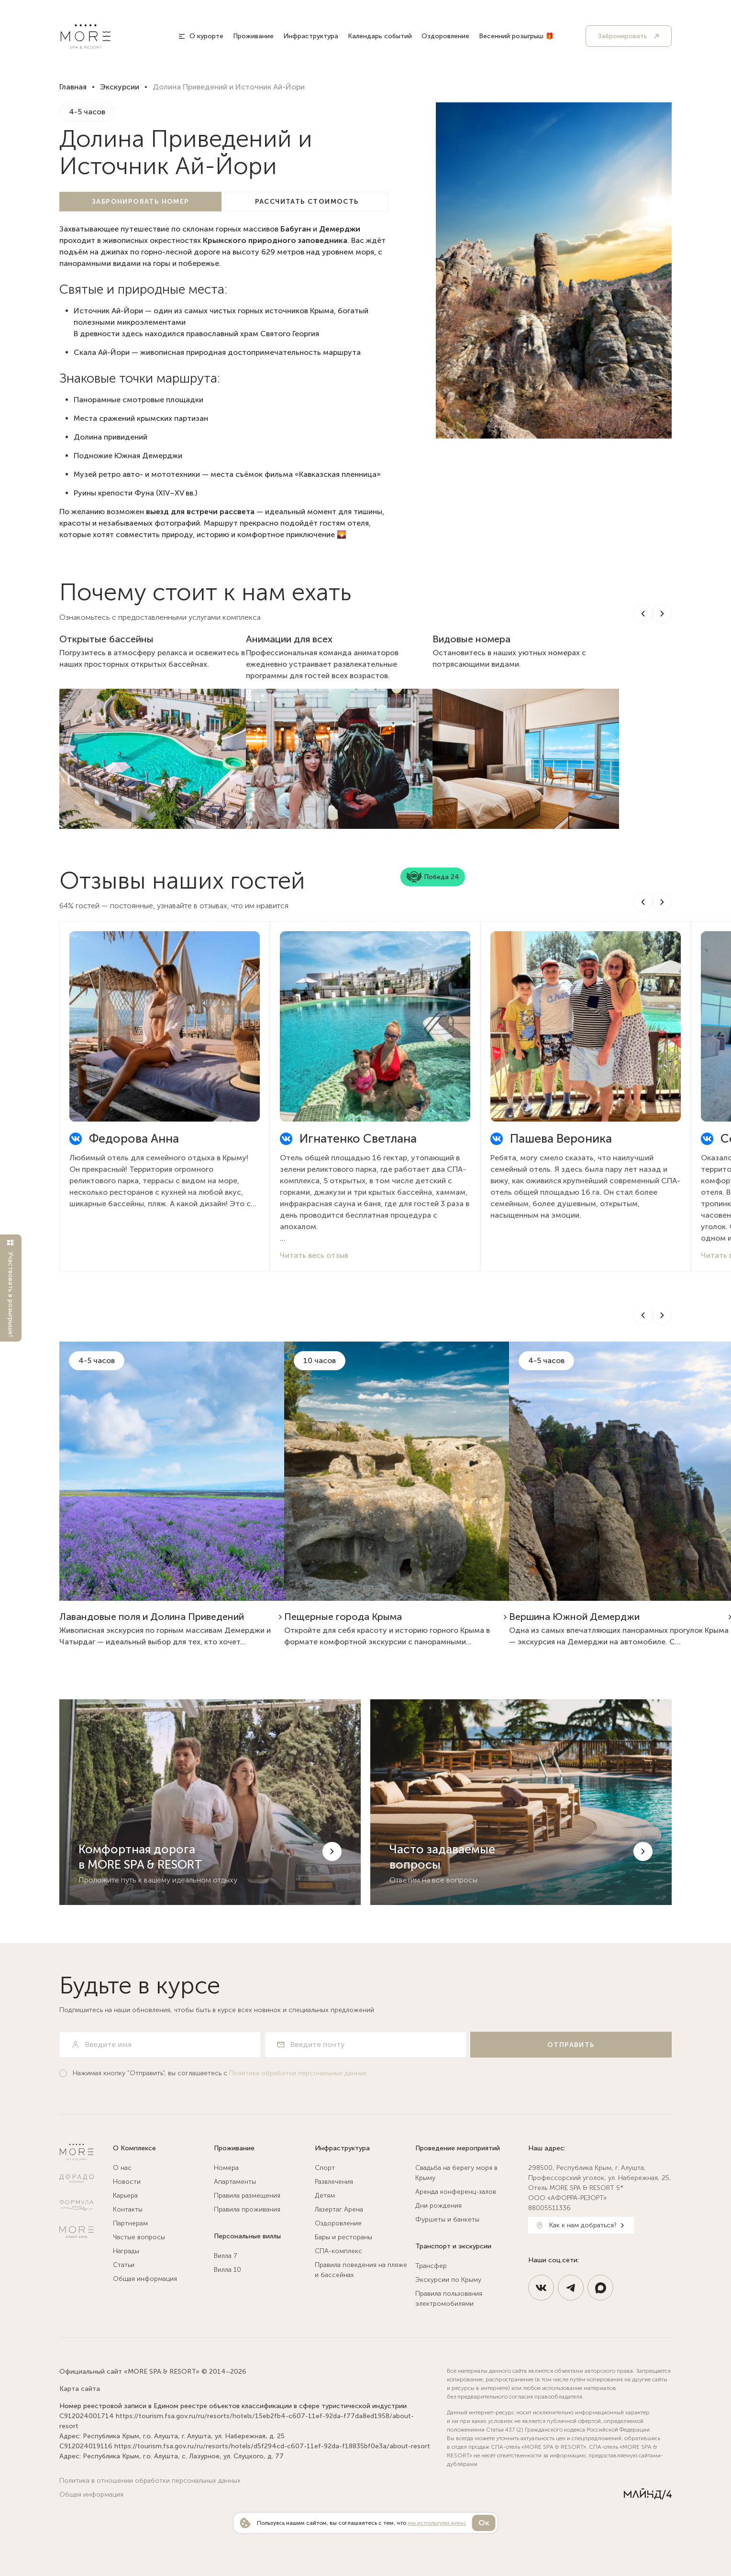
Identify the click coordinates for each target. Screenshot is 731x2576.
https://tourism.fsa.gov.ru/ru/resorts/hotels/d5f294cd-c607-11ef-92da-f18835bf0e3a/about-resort (272, 2446)
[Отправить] (571, 2045)
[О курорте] (200, 36)
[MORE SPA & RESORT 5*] (85, 37)
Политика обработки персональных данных (298, 2073)
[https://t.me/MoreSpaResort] (571, 2288)
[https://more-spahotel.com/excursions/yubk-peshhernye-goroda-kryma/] (404, 1495)
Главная (73, 86)
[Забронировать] (629, 36)
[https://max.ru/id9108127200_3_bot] (600, 2288)
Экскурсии (119, 86)
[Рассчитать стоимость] (306, 201)
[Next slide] (662, 902)
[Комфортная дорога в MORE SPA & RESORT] (210, 1802)
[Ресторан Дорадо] (76, 2178)
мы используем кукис (437, 2523)
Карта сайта (79, 2389)
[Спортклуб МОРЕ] (76, 2232)
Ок (483, 2522)
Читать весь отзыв (322, 1255)
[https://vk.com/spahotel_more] (541, 2288)
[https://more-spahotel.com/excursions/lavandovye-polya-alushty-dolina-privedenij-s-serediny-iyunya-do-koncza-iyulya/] (171, 1495)
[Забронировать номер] (140, 201)
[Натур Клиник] (76, 2205)
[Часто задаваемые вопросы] (521, 1802)
